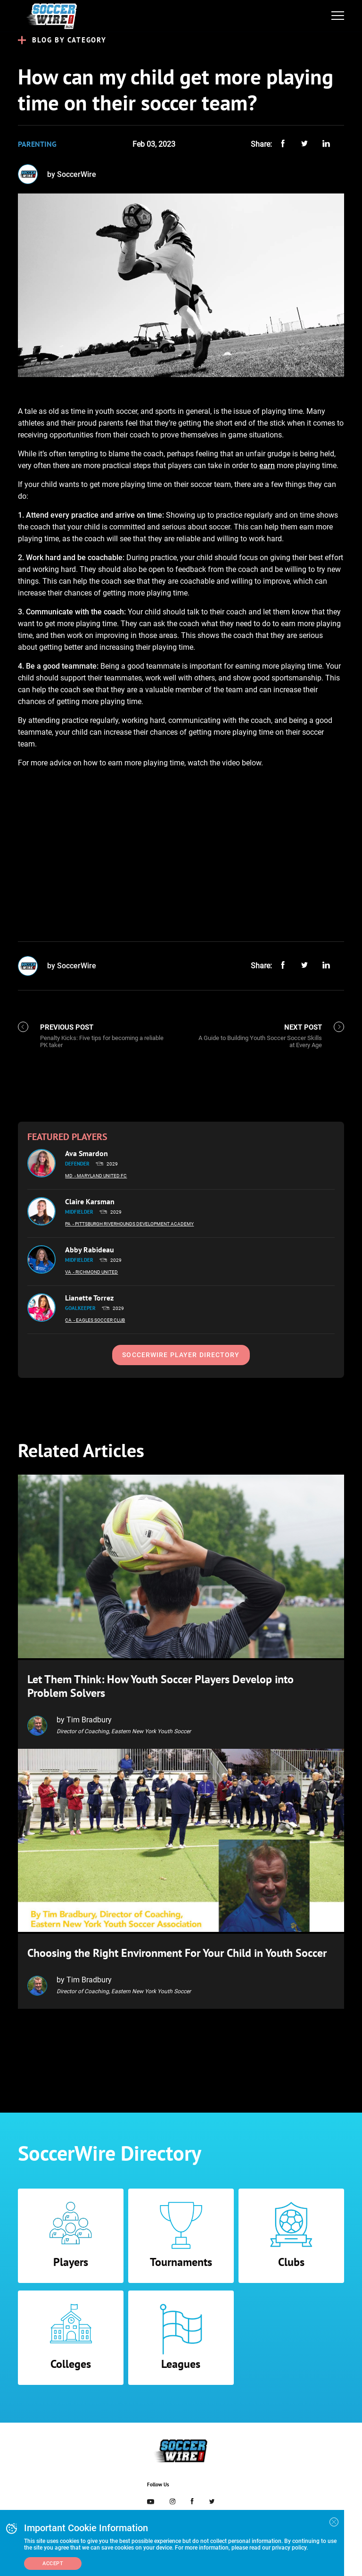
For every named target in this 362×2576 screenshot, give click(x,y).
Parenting (37, 144)
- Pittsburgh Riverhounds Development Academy (133, 1223)
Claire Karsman (90, 1201)
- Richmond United (95, 1272)
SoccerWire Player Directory (180, 1355)
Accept (52, 2563)
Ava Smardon (86, 1153)
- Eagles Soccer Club (99, 1320)
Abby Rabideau (89, 1249)
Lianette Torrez (89, 1297)
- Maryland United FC (100, 1175)
